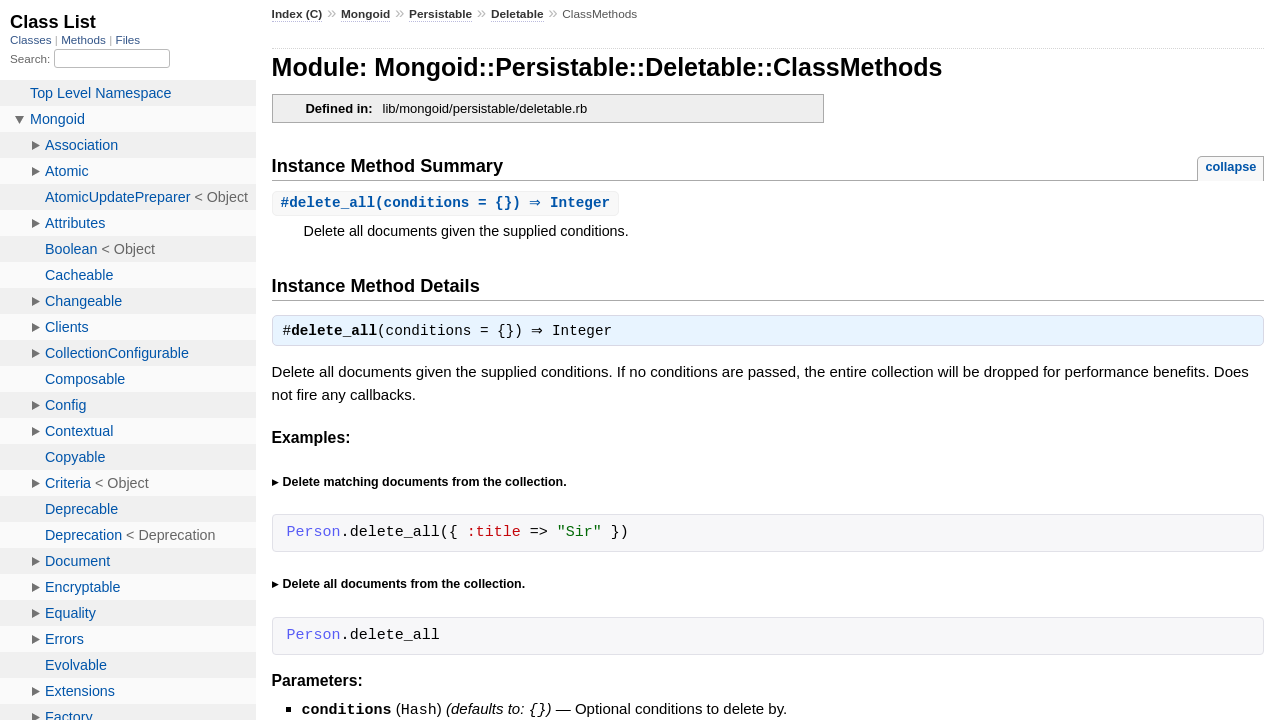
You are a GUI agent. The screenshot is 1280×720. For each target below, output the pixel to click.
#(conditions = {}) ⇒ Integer (448, 203)
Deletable (517, 14)
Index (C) (297, 14)
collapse (1230, 166)
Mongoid (365, 14)
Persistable (440, 14)
